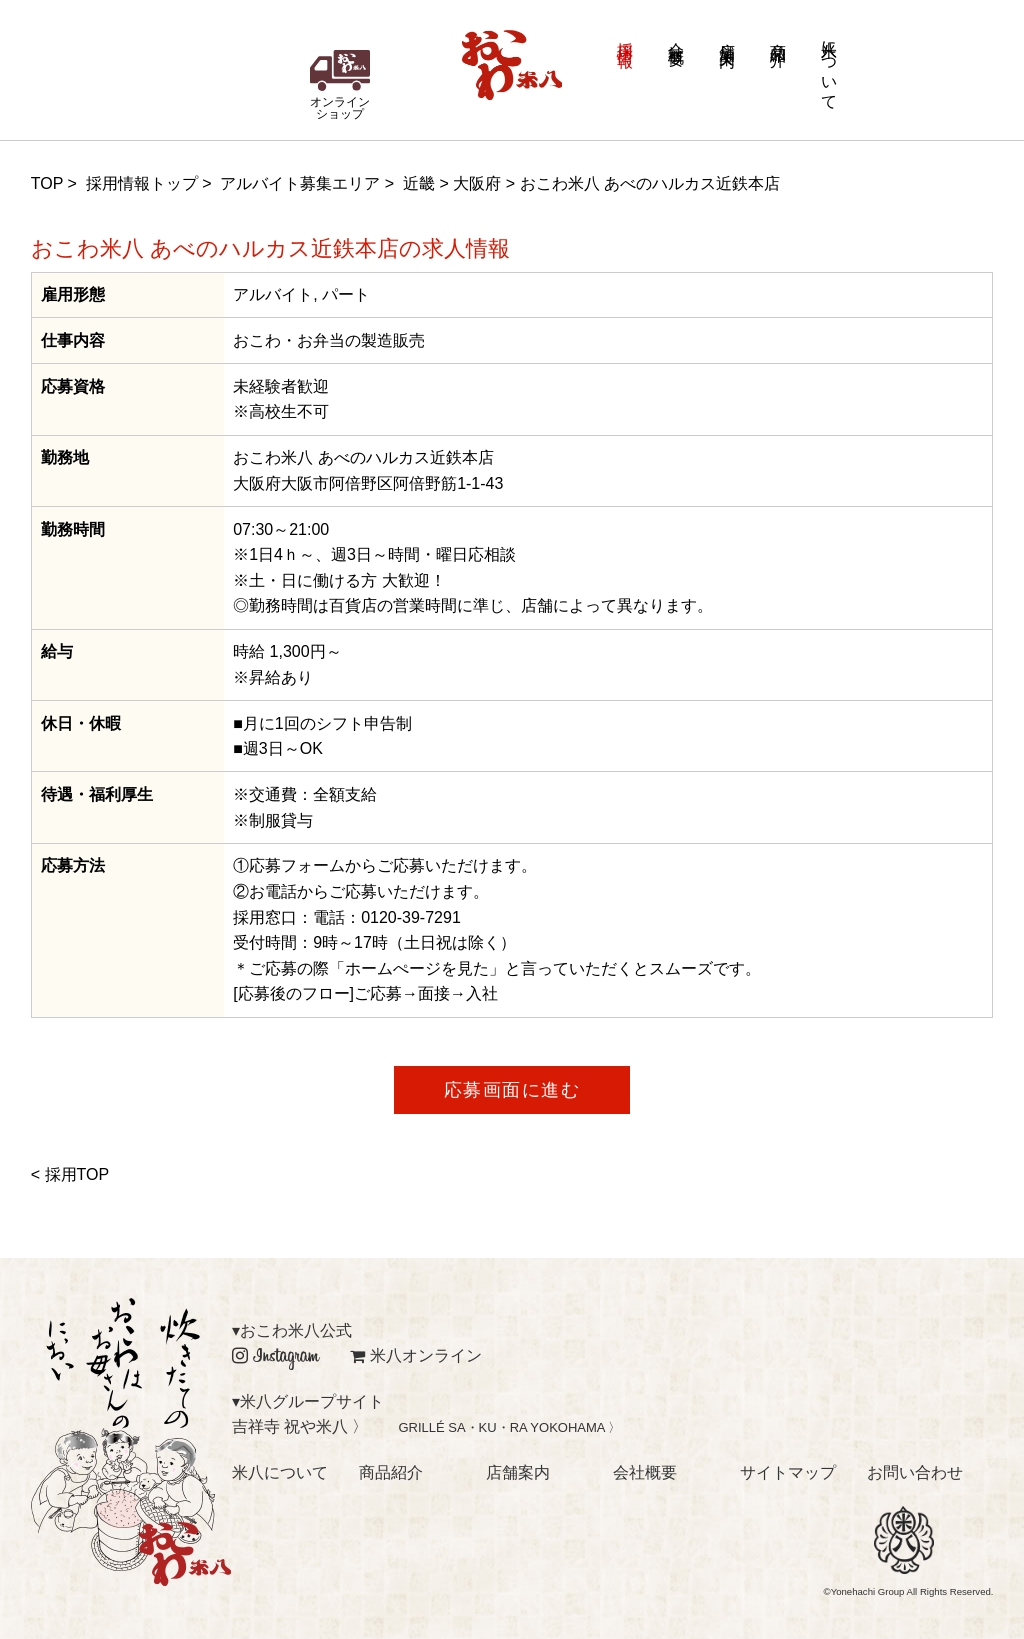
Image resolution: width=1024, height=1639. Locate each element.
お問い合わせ (915, 1472)
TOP (47, 183)
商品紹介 (778, 36)
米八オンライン (416, 1355)
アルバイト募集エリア (300, 183)
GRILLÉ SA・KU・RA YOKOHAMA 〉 (509, 1427)
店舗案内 (727, 36)
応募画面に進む (512, 1090)
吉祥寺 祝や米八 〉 (300, 1426)
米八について (829, 66)
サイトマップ (788, 1472)
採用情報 (625, 36)
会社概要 (676, 36)
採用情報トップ (142, 183)
